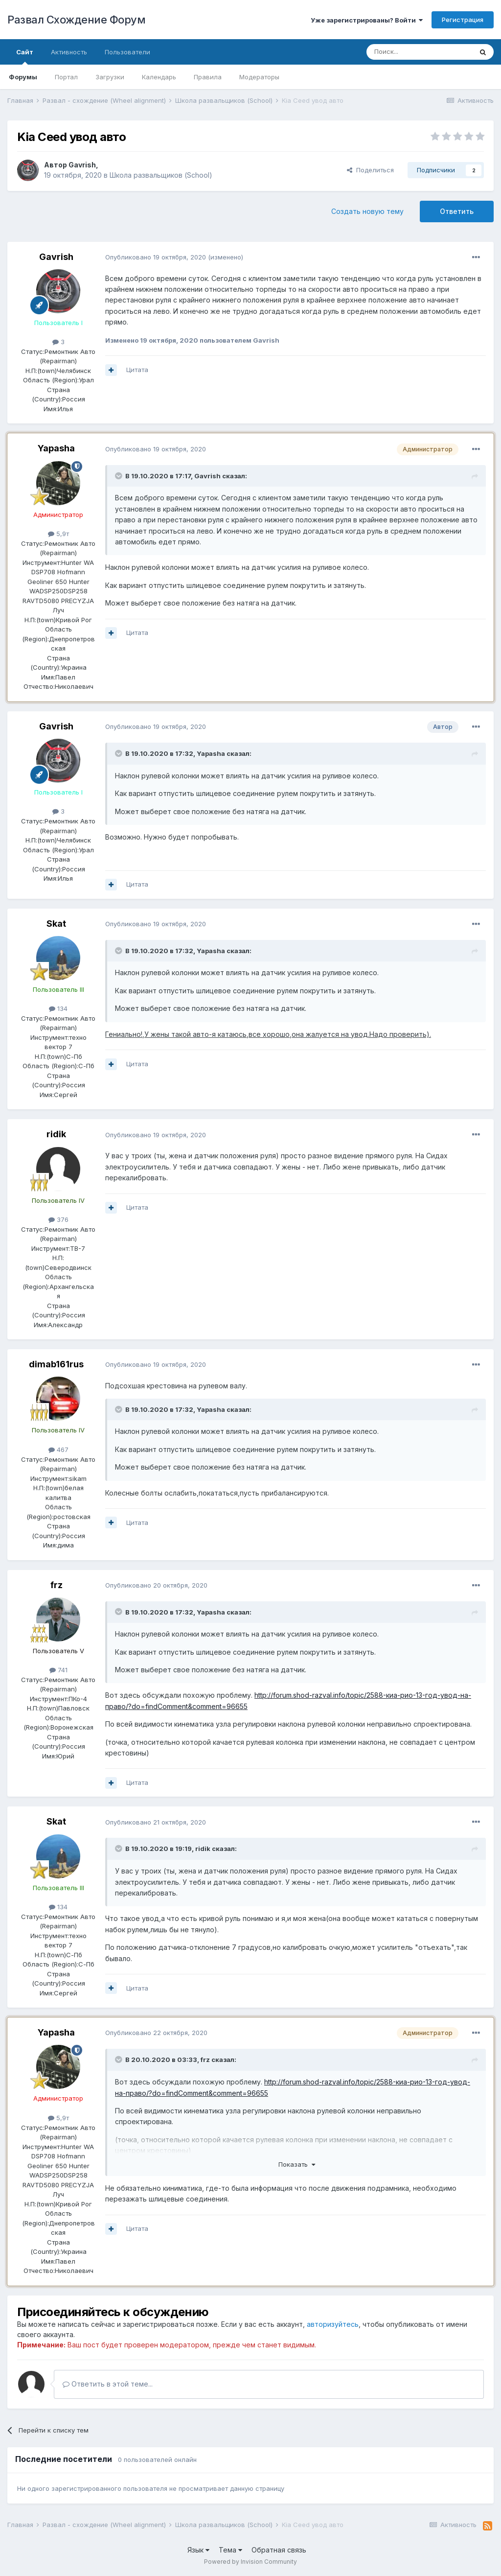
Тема (230, 2550)
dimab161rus (56, 1364)
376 (58, 1219)
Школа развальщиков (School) (161, 175)
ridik (56, 1134)
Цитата (137, 370)
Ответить (457, 211)
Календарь (159, 77)
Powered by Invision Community (250, 2561)
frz (56, 1585)
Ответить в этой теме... (108, 2384)
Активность (69, 52)
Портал (66, 77)
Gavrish (82, 165)
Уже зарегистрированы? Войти (367, 20)
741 (58, 1670)
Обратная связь (278, 2550)
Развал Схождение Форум (76, 19)
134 (58, 1008)
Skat (56, 923)
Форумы (23, 77)
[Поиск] (419, 52)
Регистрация (462, 19)
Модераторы (259, 77)
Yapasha (56, 448)
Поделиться (370, 170)
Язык (198, 2550)
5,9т (58, 534)
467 (58, 1449)
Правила (208, 77)
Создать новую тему (367, 211)
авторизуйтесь (333, 2324)
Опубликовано (155, 257)
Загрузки (109, 77)
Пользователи (127, 52)
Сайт (24, 56)
